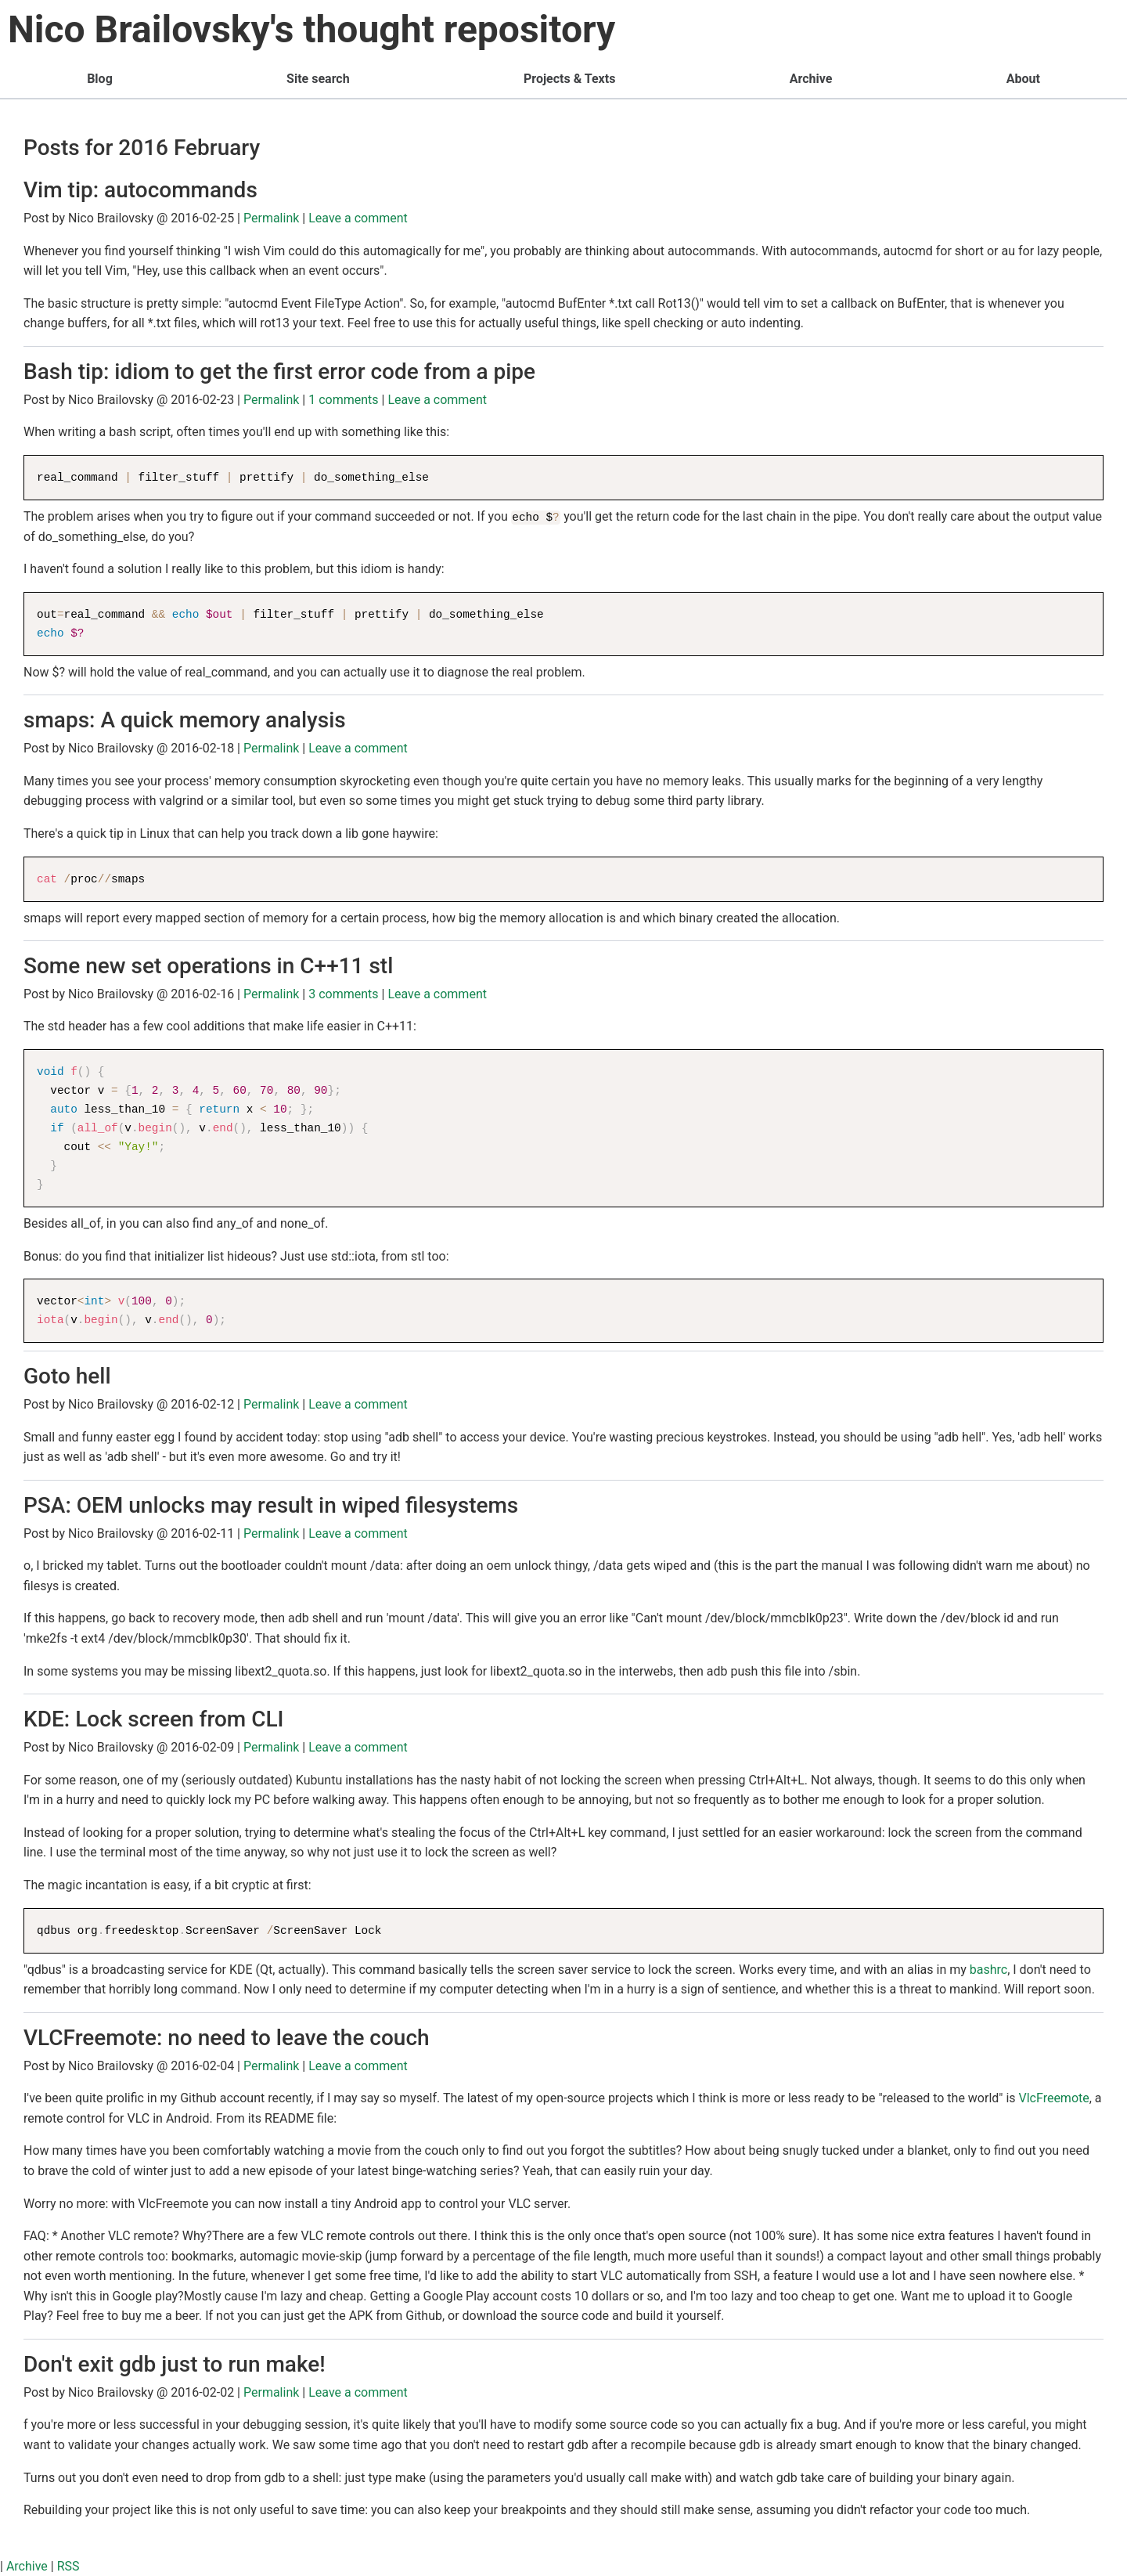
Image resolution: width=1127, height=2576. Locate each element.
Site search (318, 78)
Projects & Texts (569, 78)
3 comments (343, 994)
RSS (68, 2566)
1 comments (343, 399)
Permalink (271, 218)
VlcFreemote (1054, 2098)
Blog (100, 78)
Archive (811, 78)
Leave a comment (358, 218)
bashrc (988, 1969)
